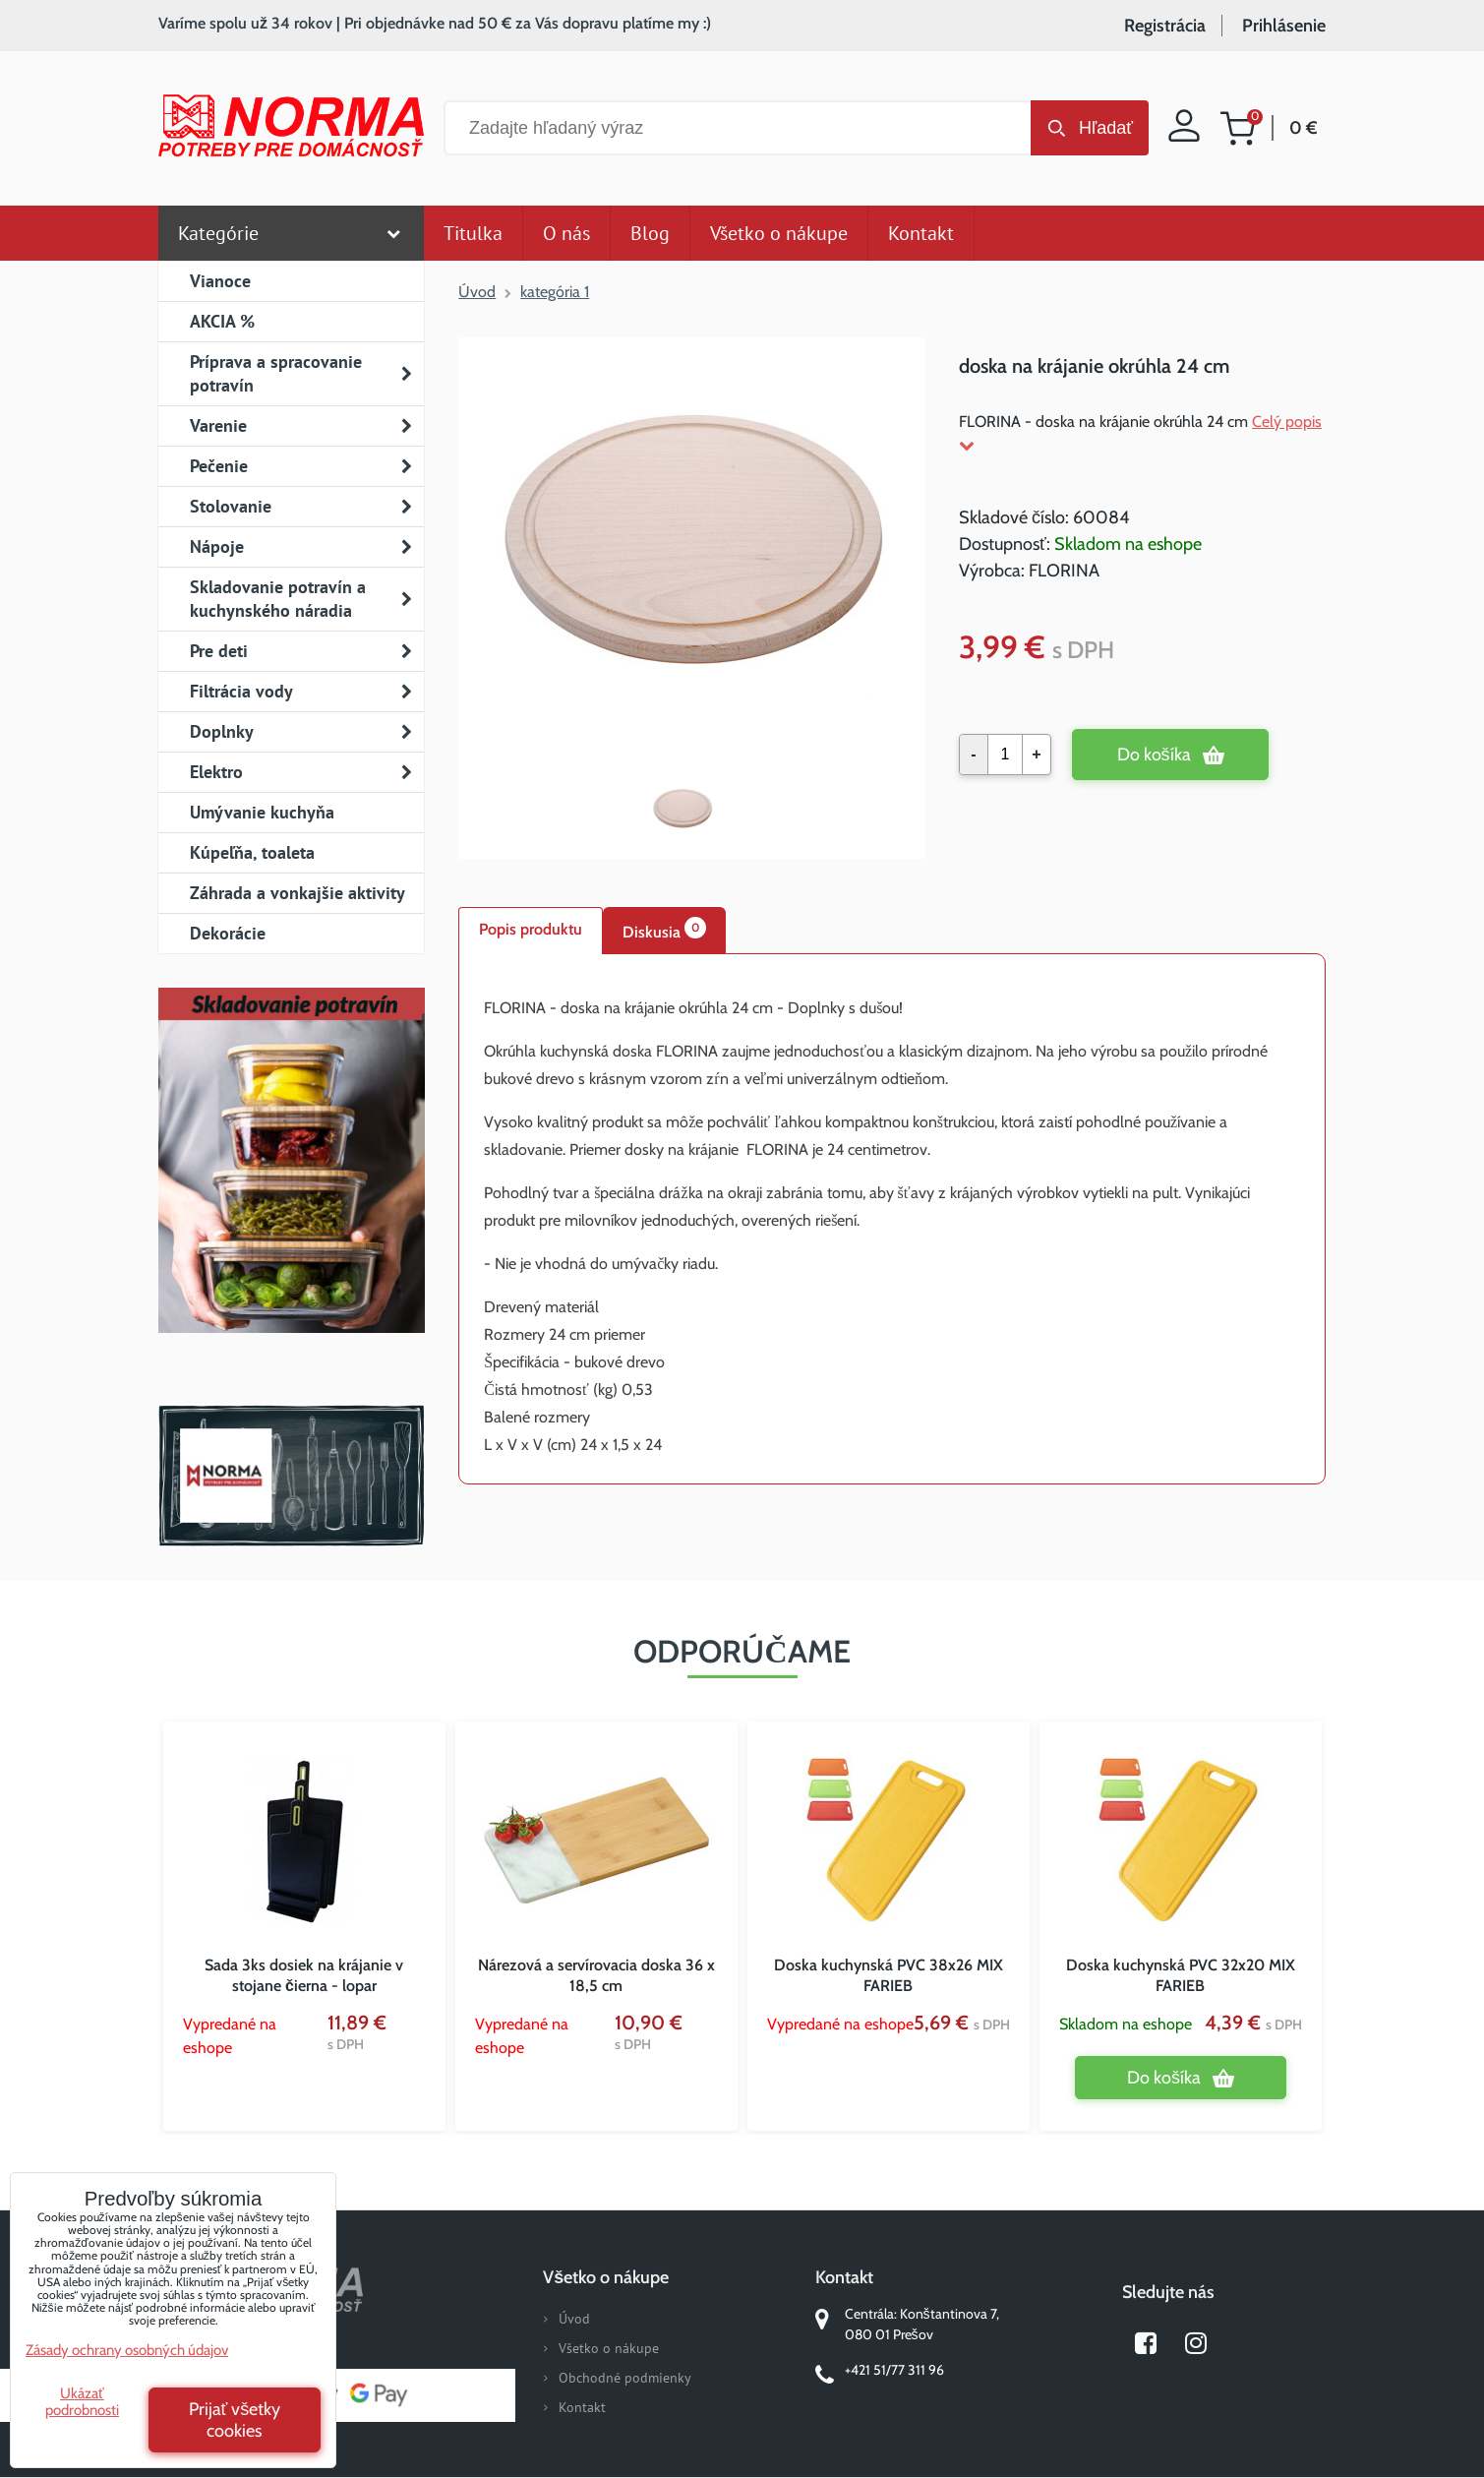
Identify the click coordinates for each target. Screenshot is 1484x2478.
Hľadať (1106, 128)
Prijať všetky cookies (235, 2420)
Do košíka (1154, 754)
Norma (291, 1475)
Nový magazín (291, 1188)
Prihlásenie (1284, 25)
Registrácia (1165, 25)
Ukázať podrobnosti (82, 2402)
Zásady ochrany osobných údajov (127, 2350)
